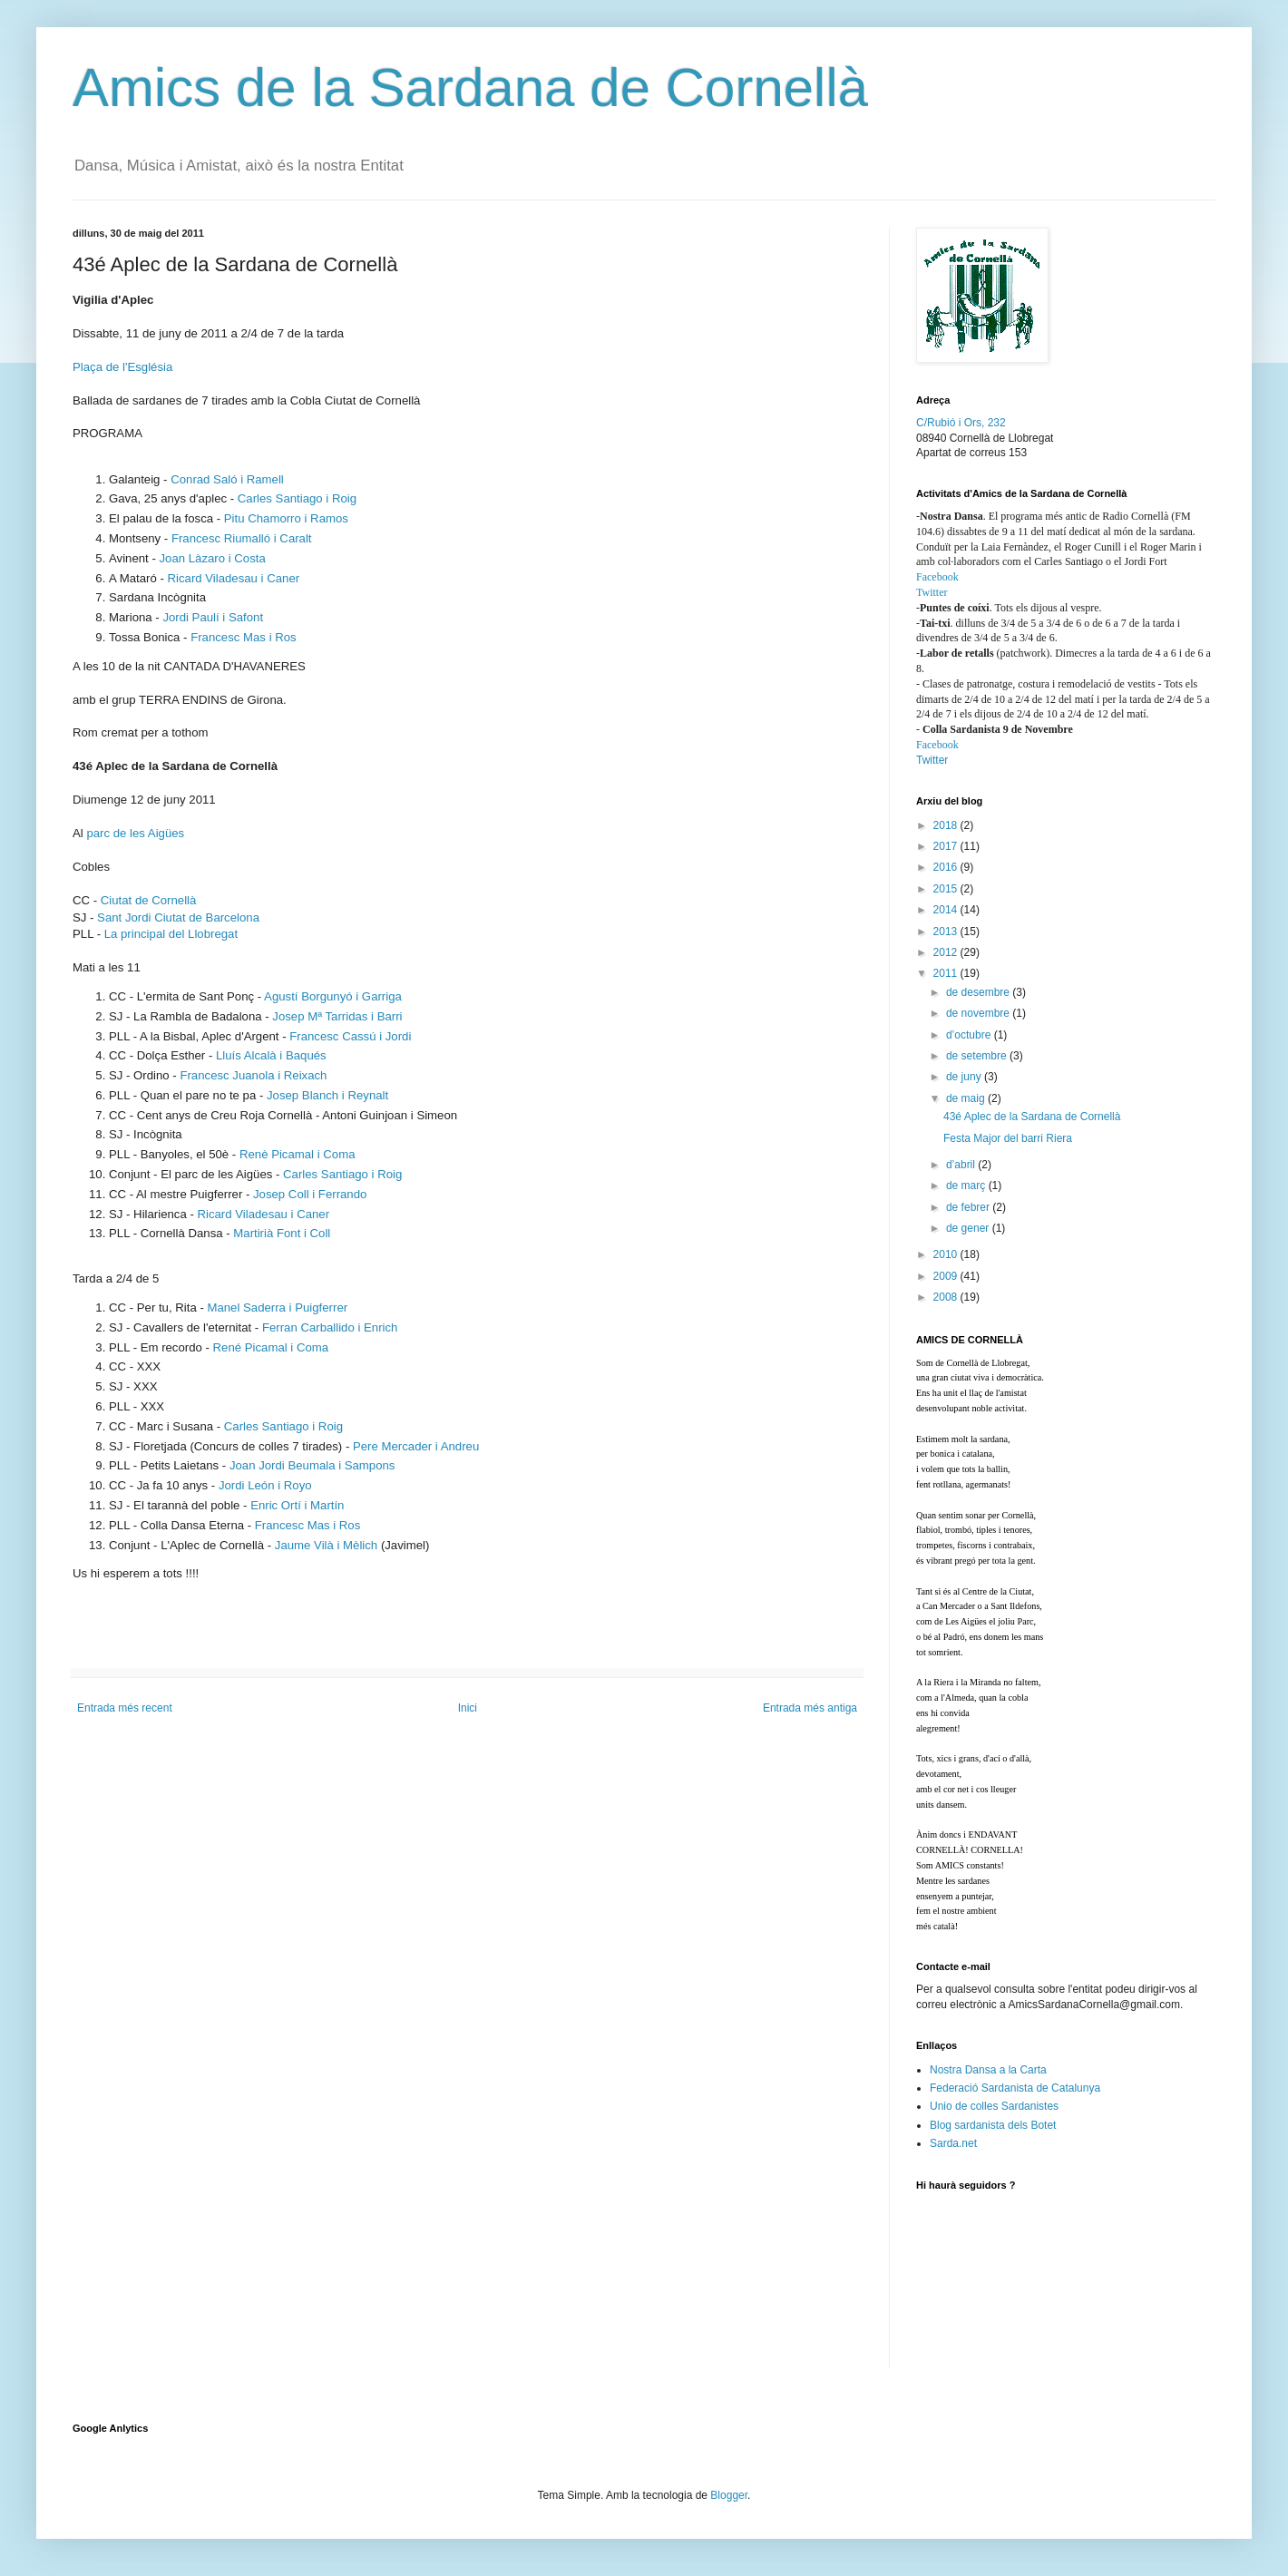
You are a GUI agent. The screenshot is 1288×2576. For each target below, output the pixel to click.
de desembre (979, 992)
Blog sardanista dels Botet (993, 2125)
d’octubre (970, 1035)
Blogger (728, 2495)
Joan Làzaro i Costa (212, 558)
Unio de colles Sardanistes (994, 2106)
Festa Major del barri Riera (1007, 1138)
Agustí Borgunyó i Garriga (333, 996)
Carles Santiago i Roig (297, 498)
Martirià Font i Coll (281, 1233)
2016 (947, 867)
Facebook (937, 577)
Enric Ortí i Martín (297, 1505)
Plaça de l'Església (122, 367)
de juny (965, 1076)
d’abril (962, 1164)
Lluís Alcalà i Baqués (271, 1055)
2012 (947, 952)
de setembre (978, 1055)
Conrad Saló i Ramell (227, 479)
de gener (969, 1228)
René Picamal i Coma (271, 1347)
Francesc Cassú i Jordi (350, 1036)
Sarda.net (953, 2143)
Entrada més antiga (810, 1708)
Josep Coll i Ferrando (309, 1194)
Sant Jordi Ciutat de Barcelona (178, 917)
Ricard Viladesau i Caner (234, 578)
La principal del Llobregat (171, 934)
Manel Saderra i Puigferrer (277, 1307)
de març (967, 1185)
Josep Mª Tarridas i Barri (337, 1016)
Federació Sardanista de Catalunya (1015, 2088)
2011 (947, 973)
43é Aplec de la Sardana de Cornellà (1031, 1116)
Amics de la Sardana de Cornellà (470, 87)
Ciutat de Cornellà (149, 900)
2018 (947, 825)
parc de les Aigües (135, 833)
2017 (947, 846)
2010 (947, 1254)
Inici (467, 1708)
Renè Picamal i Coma (297, 1154)
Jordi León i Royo (265, 1485)
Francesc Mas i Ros (243, 637)
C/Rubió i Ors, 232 (961, 422)
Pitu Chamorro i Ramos (286, 518)
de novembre (979, 1013)
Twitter (931, 592)
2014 (947, 909)
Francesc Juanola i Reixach (253, 1075)
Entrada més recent (124, 1708)
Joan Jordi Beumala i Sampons (312, 1465)
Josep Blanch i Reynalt (327, 1095)
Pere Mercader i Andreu (416, 1446)
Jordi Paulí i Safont (212, 617)
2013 (947, 931)
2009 (947, 1276)
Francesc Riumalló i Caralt (241, 538)
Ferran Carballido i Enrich (330, 1327)
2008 (947, 1297)
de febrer (969, 1207)
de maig (967, 1098)
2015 (947, 889)
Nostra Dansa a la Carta (988, 2070)
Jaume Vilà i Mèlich (326, 1545)
